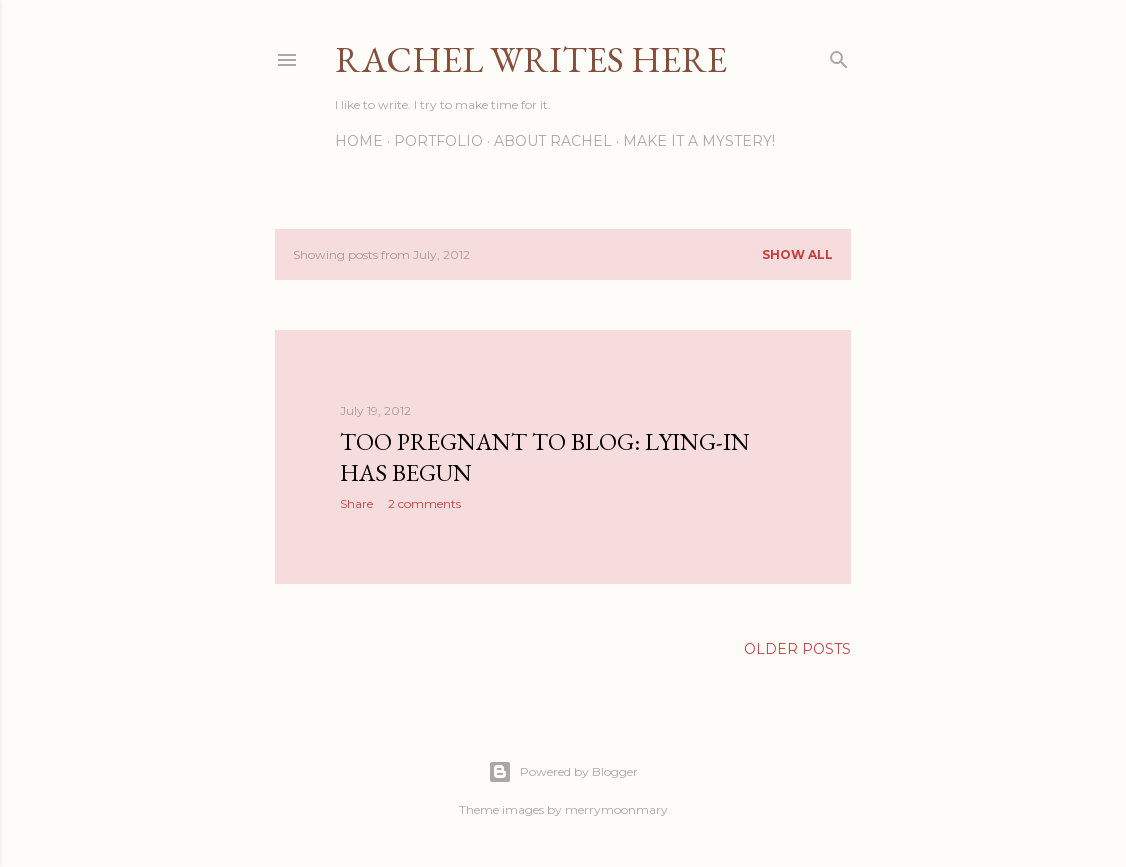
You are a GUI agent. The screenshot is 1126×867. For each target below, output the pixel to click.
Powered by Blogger (563, 772)
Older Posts (797, 649)
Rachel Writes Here (531, 59)
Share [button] (356, 503)
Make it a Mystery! (699, 141)
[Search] (839, 55)
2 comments (424, 503)
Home (359, 141)
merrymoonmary (616, 809)
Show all (797, 254)
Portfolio (438, 141)
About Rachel (553, 141)
